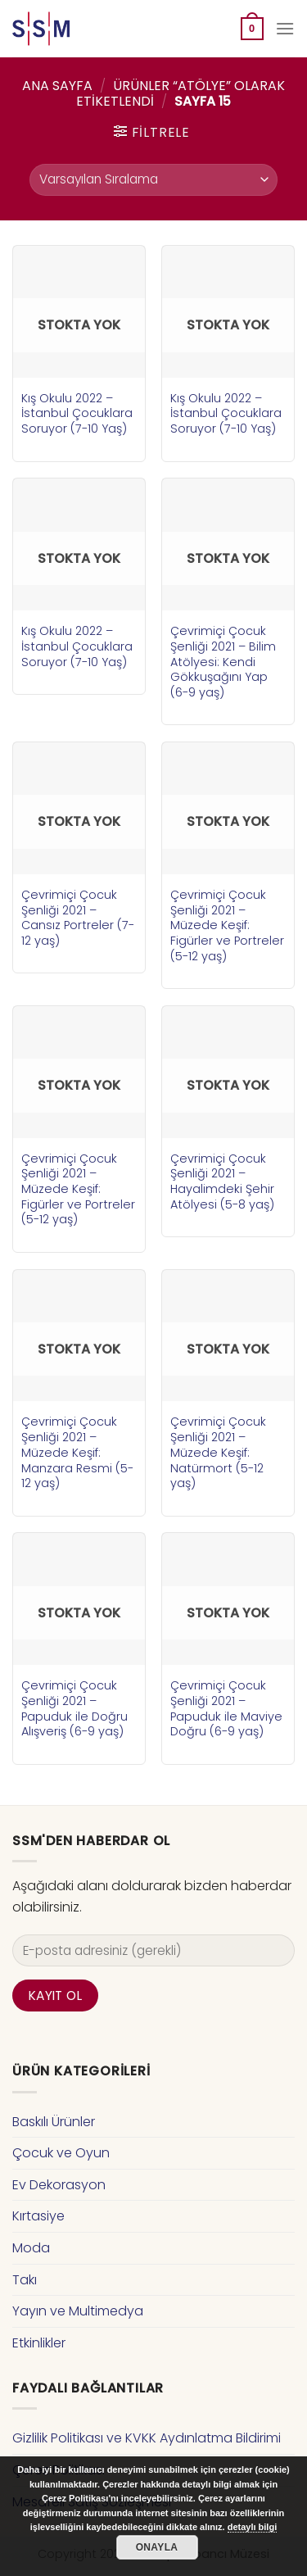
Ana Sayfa (57, 85)
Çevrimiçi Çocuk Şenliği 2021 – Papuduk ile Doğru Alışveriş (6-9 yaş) (74, 1708)
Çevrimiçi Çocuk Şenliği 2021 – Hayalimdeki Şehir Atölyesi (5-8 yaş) (222, 1182)
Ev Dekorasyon (59, 2184)
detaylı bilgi (253, 2527)
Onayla (157, 2547)
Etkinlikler (38, 2342)
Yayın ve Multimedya (77, 2311)
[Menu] (285, 28)
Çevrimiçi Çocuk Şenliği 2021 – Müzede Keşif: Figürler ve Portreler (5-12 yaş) (227, 925)
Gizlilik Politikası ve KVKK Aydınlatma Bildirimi (146, 2438)
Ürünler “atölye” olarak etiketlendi (180, 93)
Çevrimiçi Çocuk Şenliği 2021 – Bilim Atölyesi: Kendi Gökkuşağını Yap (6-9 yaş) (223, 662)
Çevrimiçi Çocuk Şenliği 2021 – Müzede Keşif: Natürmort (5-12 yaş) (218, 1452)
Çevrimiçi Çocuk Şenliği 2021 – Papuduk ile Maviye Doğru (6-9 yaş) (226, 1708)
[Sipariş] (153, 180)
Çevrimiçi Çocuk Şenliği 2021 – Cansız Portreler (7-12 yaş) (77, 918)
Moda (31, 2247)
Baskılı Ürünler (53, 2121)
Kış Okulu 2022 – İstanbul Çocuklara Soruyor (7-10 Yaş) (77, 414)
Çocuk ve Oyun (61, 2152)
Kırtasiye (38, 2215)
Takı (24, 2279)
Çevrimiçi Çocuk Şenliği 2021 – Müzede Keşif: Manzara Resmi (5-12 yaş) (77, 1452)
